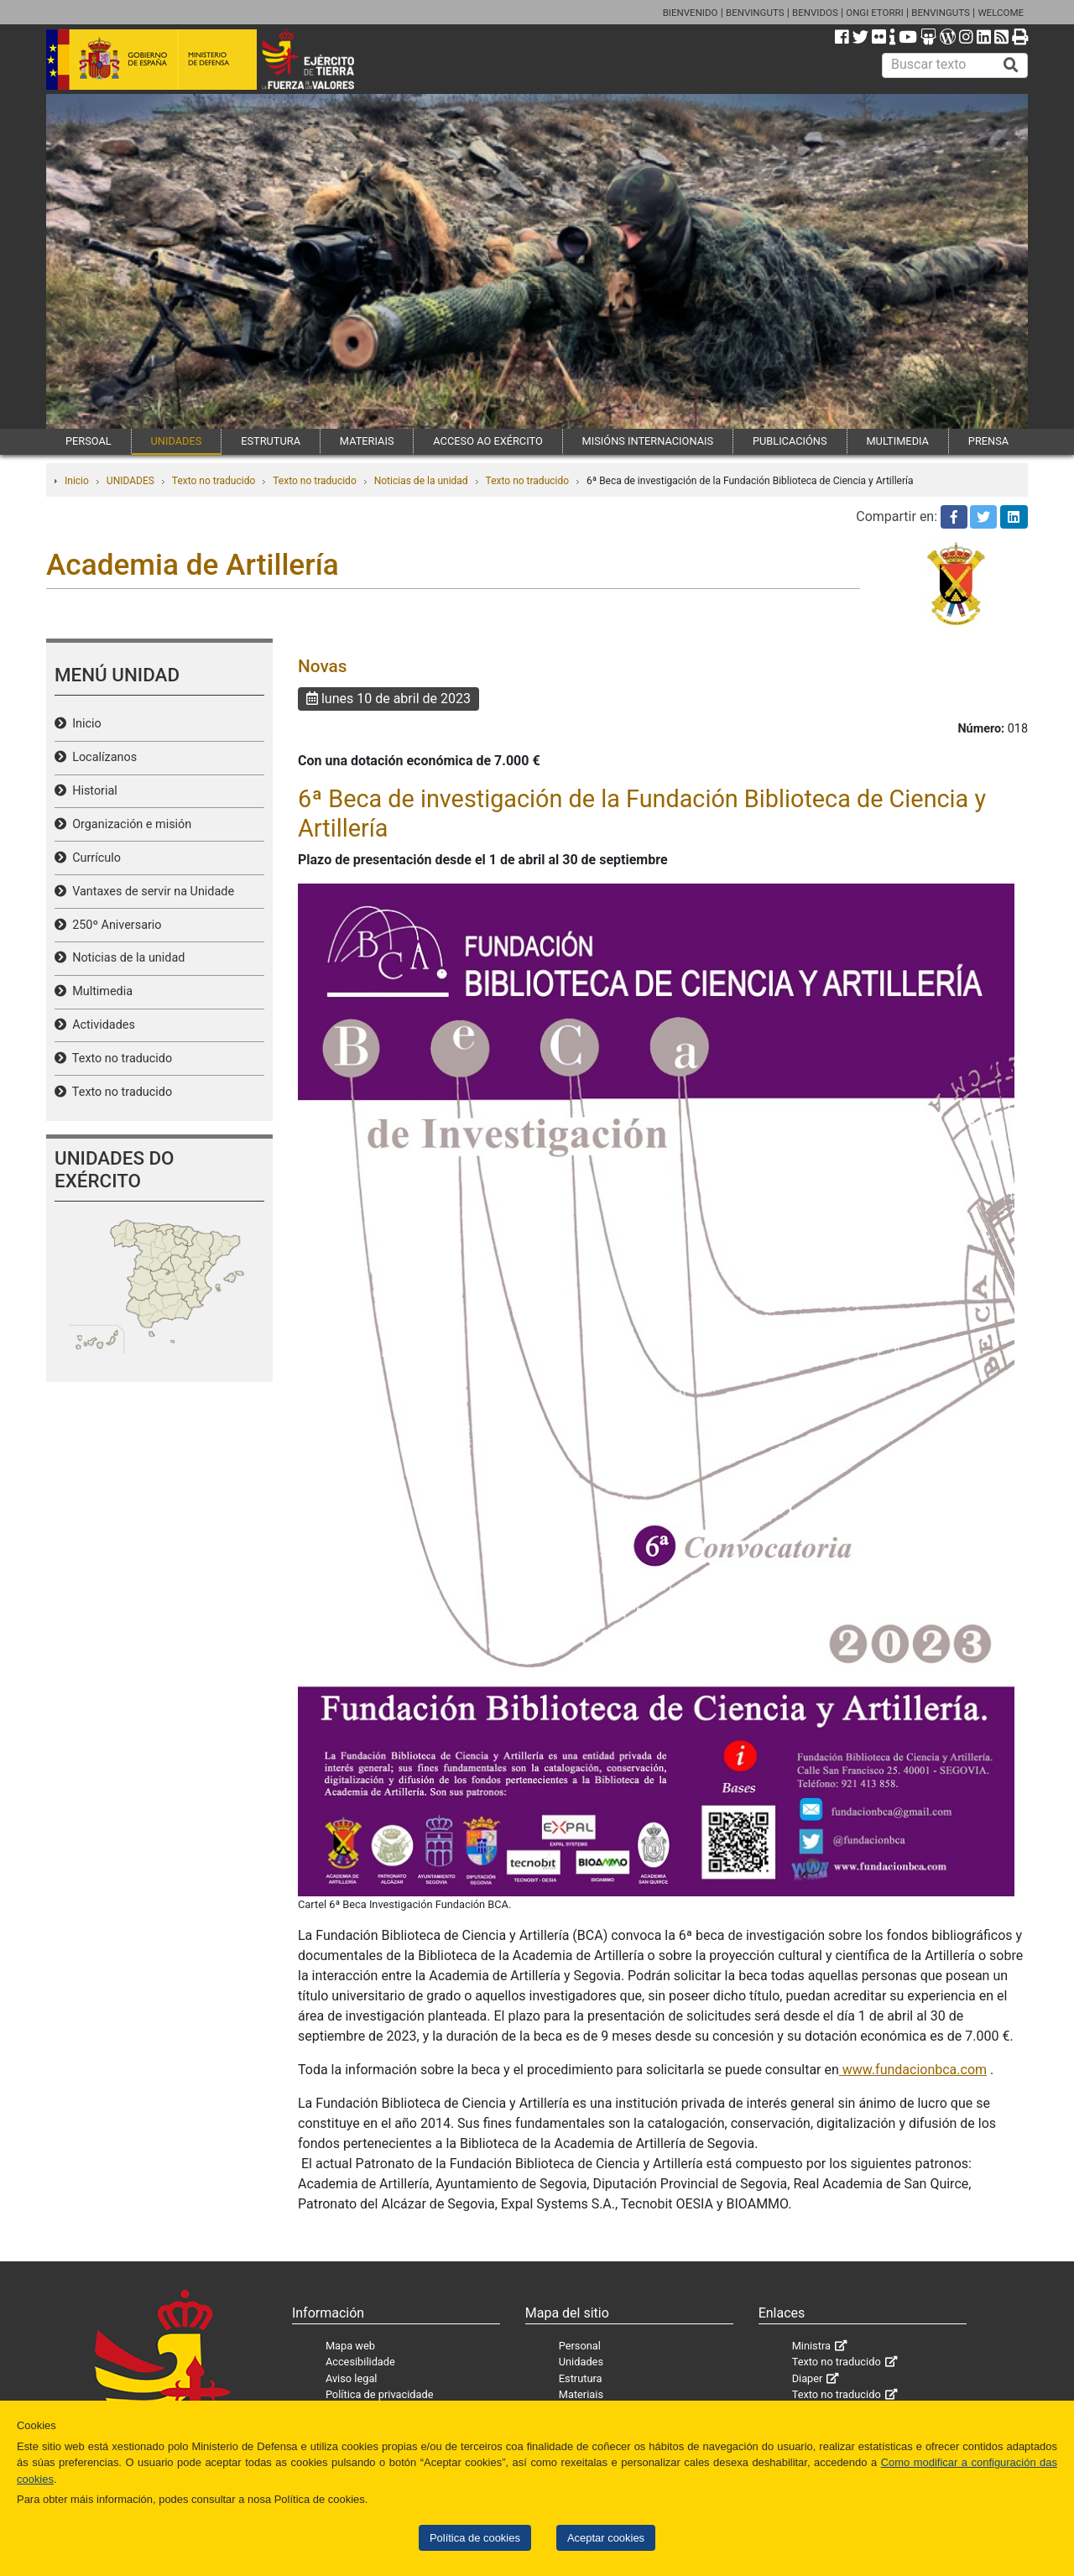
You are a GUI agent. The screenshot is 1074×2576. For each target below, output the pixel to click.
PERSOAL (88, 441)
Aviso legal (352, 2378)
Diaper (807, 2378)
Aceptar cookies (605, 2538)
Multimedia (99, 991)
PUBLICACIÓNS (790, 441)
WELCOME (1001, 12)
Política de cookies (475, 2538)
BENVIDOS (815, 12)
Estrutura (580, 2378)
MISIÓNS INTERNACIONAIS (647, 441)
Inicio (77, 481)
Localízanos (101, 757)
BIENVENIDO (690, 12)
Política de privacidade (380, 2394)
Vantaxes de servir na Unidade (150, 891)
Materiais (581, 2394)
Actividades (100, 1025)
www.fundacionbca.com (913, 2070)
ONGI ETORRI (875, 12)
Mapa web (350, 2345)
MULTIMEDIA (897, 441)
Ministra (811, 2345)
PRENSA (988, 441)
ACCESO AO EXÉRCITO (487, 441)
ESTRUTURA (270, 441)
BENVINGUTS (755, 12)
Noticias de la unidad (421, 481)
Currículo (93, 858)
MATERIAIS (367, 441)
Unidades (581, 2361)
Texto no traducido (213, 481)
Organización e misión (128, 824)
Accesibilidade (360, 2361)
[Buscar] (1011, 65)
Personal (580, 2345)
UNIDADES (176, 441)
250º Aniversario (114, 925)
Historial (91, 791)
